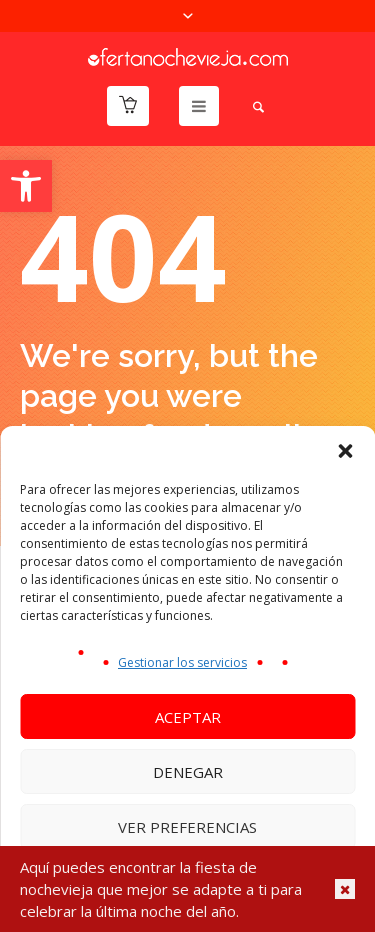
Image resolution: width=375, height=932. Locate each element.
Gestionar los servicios (182, 662)
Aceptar (188, 717)
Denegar (188, 772)
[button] (26, 186)
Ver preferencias (187, 827)
